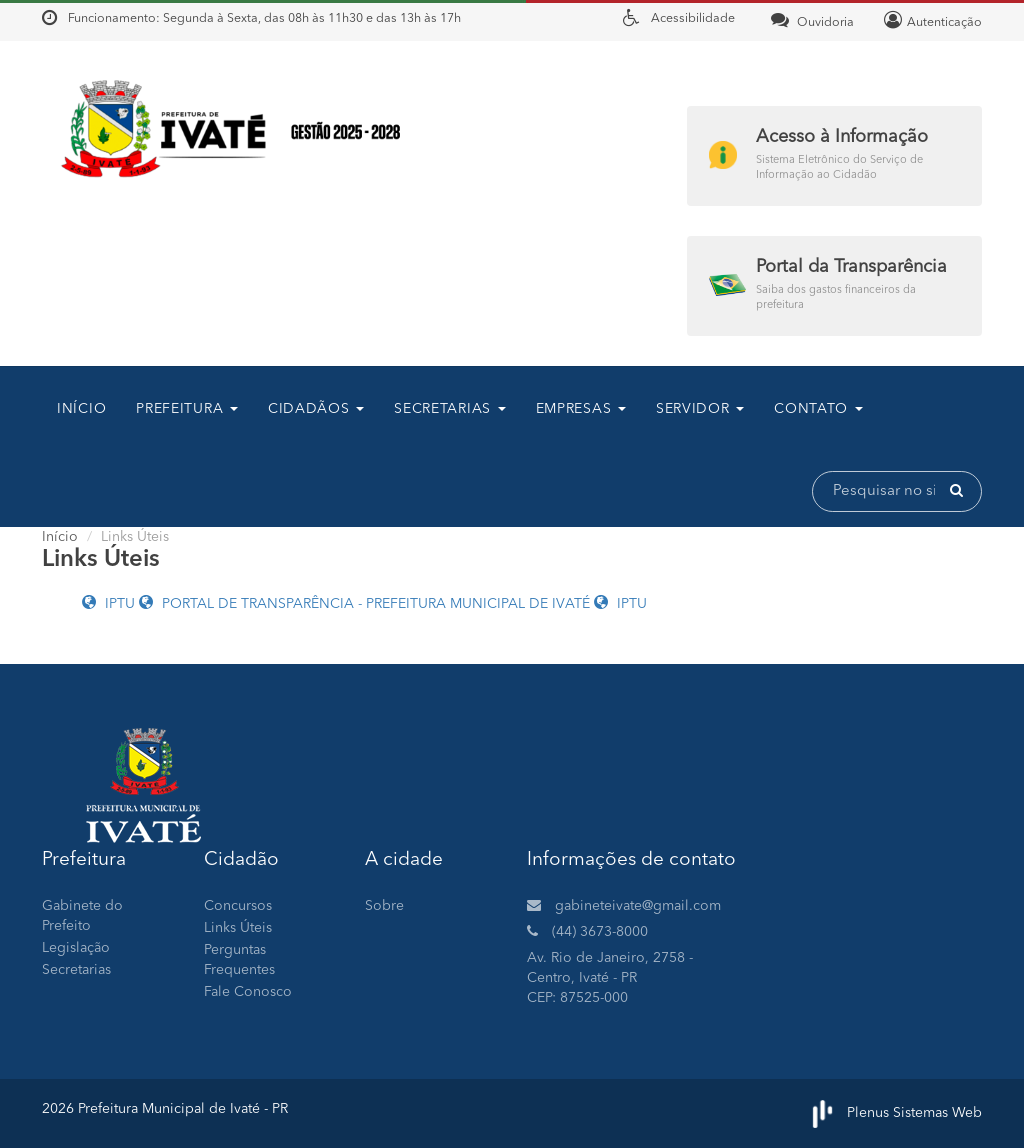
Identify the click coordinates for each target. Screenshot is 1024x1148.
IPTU (110, 604)
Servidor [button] (700, 409)
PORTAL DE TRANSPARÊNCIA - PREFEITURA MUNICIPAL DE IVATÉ (366, 604)
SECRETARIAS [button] (449, 409)
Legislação (76, 948)
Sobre (384, 906)
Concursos (238, 906)
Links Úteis (238, 928)
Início (81, 409)
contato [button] (818, 409)
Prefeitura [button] (187, 409)
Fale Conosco (248, 992)
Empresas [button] (581, 409)
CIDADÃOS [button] (316, 409)
